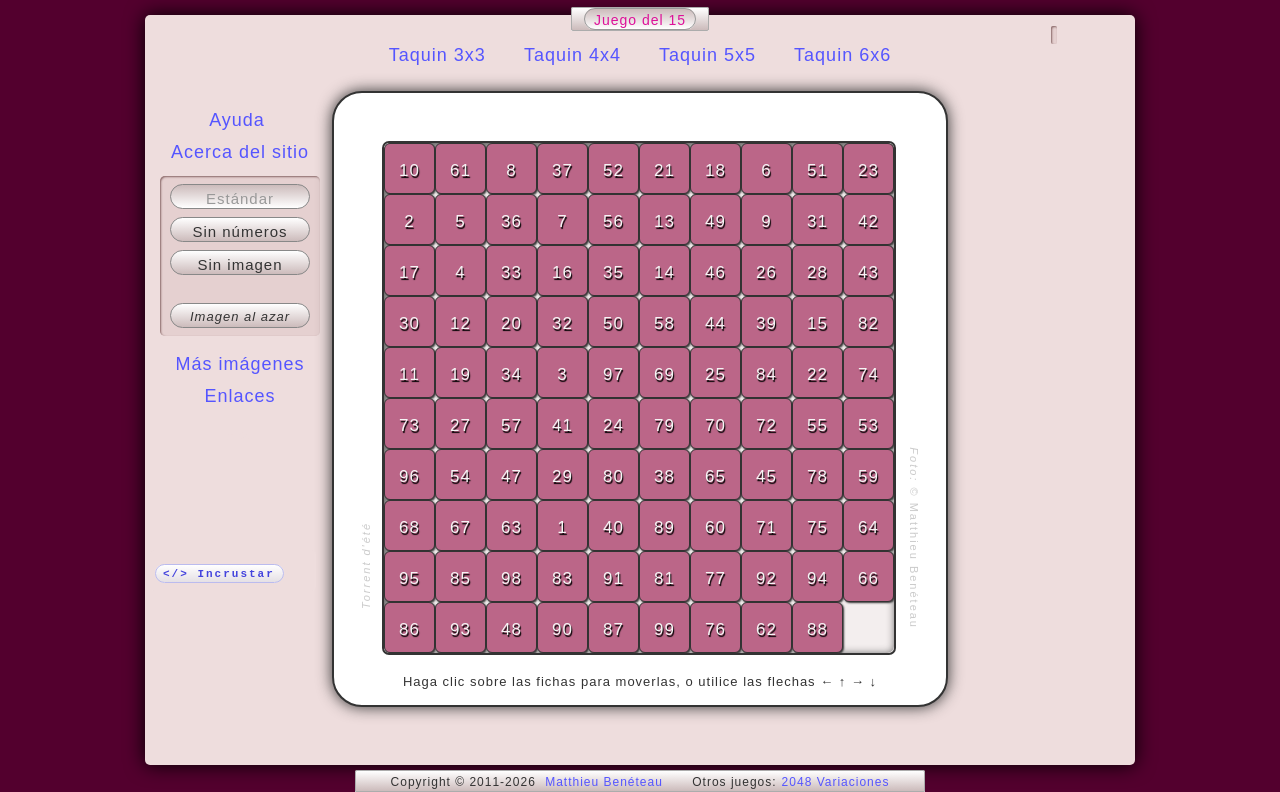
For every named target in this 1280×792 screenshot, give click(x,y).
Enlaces (239, 396)
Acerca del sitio (240, 152)
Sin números (239, 231)
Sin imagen (239, 264)
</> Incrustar (219, 574)
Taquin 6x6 (842, 55)
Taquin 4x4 (572, 55)
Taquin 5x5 (707, 55)
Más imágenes (239, 364)
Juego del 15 (640, 20)
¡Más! (240, 436)
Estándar (240, 198)
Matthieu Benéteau (604, 782)
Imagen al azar (240, 316)
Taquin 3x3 (437, 55)
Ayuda (237, 120)
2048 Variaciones (836, 782)
